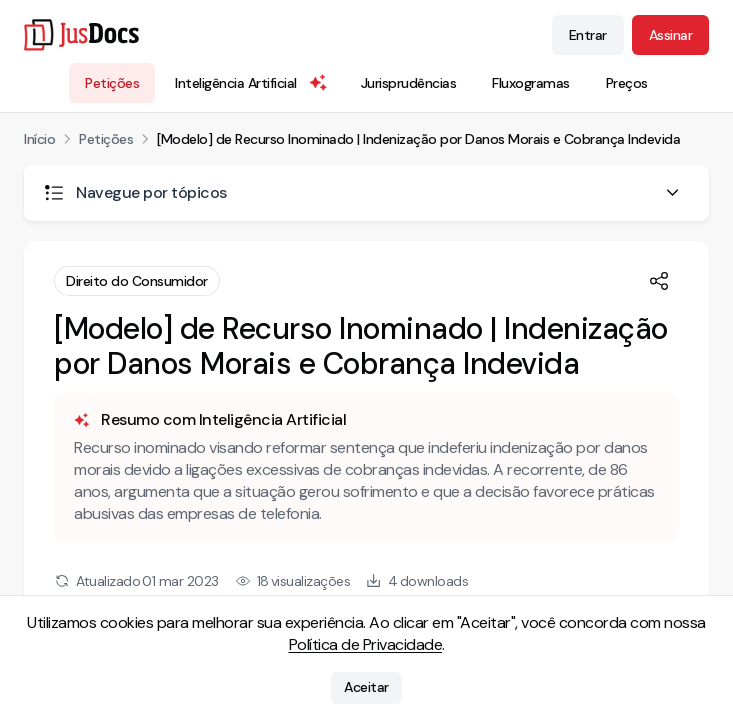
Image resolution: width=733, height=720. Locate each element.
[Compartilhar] (659, 281)
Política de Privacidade (366, 644)
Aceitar (366, 688)
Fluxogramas (531, 83)
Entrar (588, 35)
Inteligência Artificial (252, 83)
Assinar (671, 35)
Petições (112, 83)
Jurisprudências (409, 83)
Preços (627, 83)
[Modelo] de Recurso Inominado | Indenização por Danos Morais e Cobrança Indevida (418, 139)
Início (39, 139)
